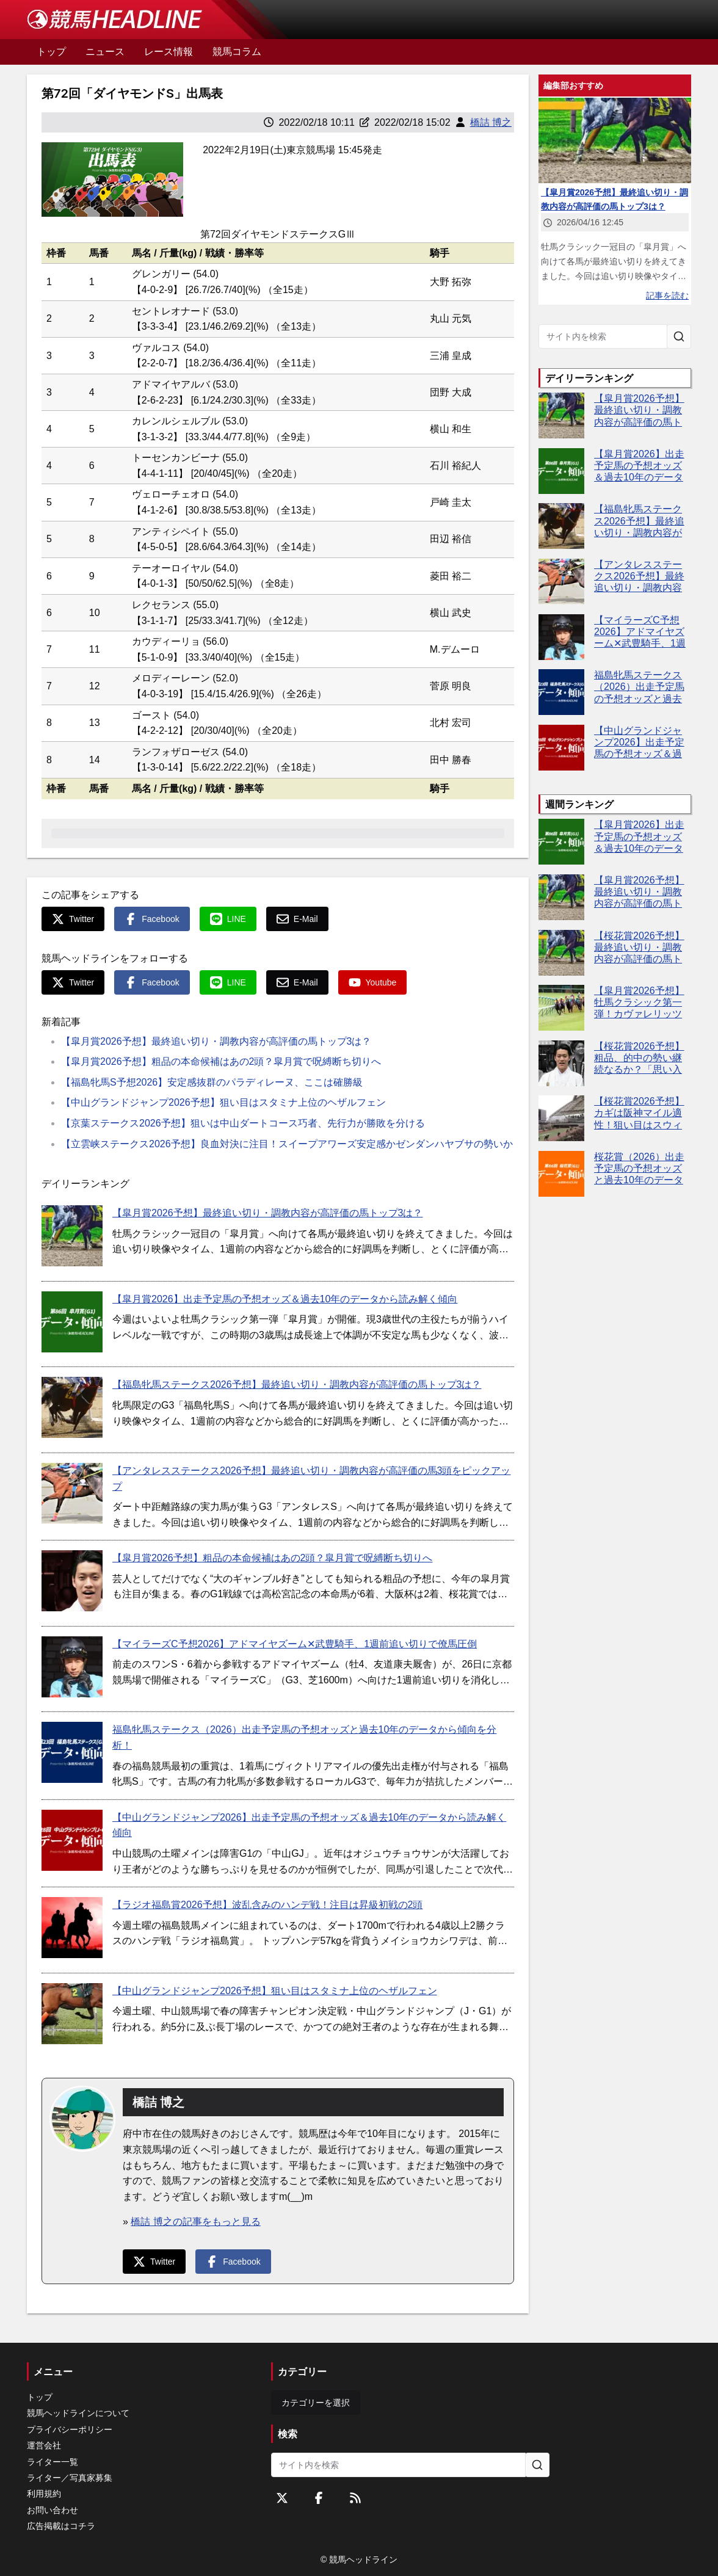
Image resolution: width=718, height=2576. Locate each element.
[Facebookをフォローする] (319, 2498)
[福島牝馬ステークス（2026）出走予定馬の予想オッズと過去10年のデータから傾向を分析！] (72, 1752)
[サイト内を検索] (679, 336)
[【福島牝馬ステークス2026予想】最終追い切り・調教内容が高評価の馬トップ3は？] (72, 1407)
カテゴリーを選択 (315, 2402)
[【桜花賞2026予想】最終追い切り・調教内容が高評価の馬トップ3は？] (561, 953)
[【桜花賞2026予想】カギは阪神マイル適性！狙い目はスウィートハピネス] (561, 1118)
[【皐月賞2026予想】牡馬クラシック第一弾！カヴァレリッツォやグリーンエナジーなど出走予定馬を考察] (561, 1008)
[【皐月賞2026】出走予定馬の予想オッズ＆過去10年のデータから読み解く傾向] (72, 1321)
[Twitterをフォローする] (282, 2498)
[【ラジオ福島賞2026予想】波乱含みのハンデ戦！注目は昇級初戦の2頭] (72, 1927)
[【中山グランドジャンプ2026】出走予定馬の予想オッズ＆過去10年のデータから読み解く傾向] (72, 1840)
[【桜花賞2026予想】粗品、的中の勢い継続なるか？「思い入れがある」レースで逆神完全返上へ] (561, 1063)
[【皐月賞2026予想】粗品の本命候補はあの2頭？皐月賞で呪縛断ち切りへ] (72, 1580)
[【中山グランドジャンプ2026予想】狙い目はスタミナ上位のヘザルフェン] (72, 2013)
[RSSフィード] (355, 2498)
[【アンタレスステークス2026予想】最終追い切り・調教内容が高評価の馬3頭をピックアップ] (72, 1493)
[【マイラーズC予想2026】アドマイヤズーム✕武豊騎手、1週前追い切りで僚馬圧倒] (72, 1666)
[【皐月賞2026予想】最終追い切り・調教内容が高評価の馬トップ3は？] (72, 1235)
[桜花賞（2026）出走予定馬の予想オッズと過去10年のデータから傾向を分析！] (561, 1174)
